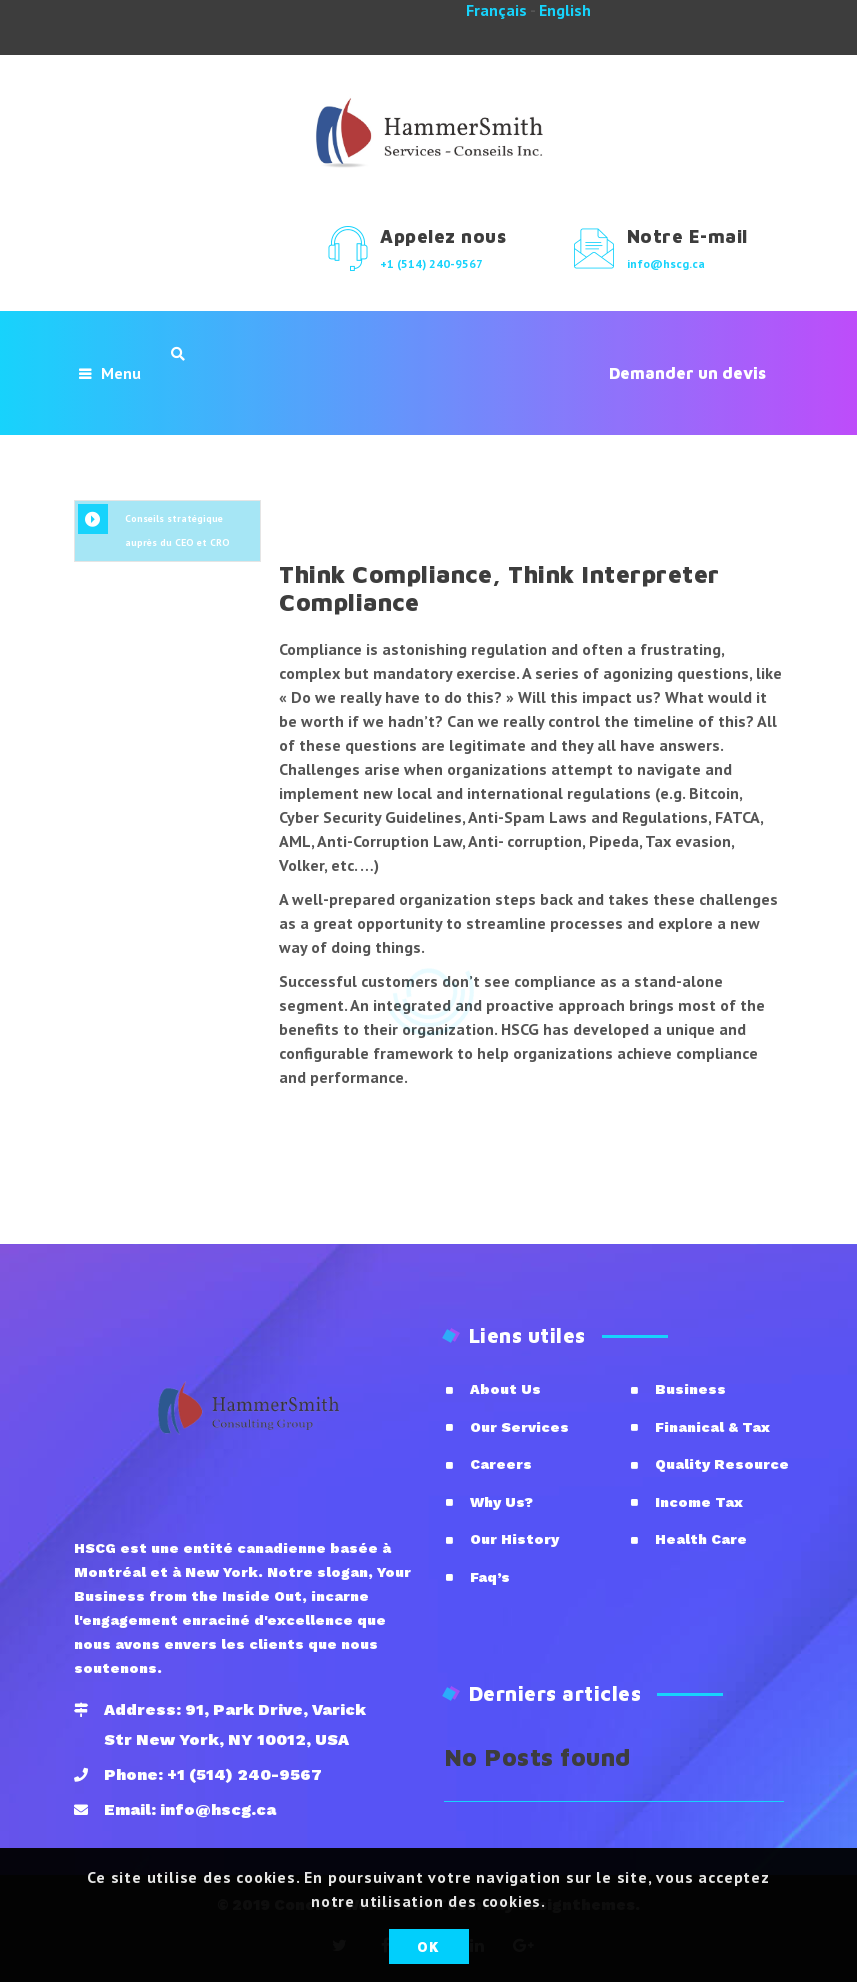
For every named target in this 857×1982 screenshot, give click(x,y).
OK (428, 1946)
